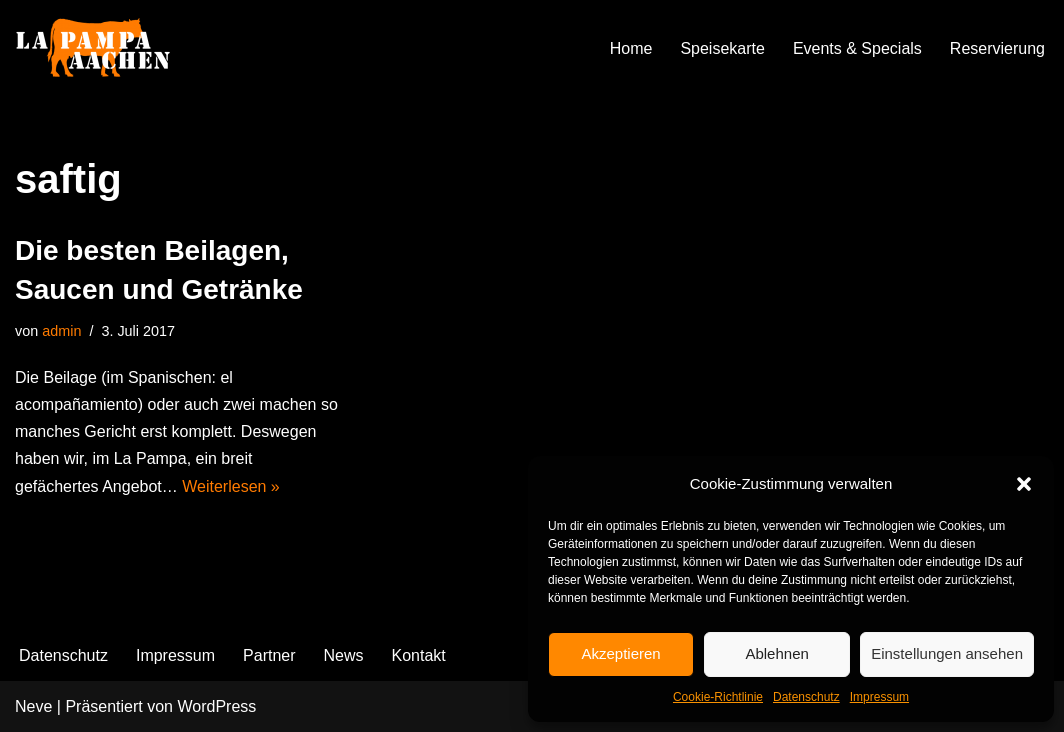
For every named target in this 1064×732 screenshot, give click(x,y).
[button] (1024, 484)
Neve (33, 706)
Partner (269, 655)
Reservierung (997, 48)
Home (631, 48)
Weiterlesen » (231, 486)
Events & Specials (857, 48)
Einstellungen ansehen (947, 653)
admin (61, 331)
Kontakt (419, 655)
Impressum (879, 697)
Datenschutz (806, 697)
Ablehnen (776, 653)
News (344, 655)
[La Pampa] (115, 48)
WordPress (216, 706)
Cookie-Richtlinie (718, 697)
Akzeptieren (620, 653)
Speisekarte (722, 48)
